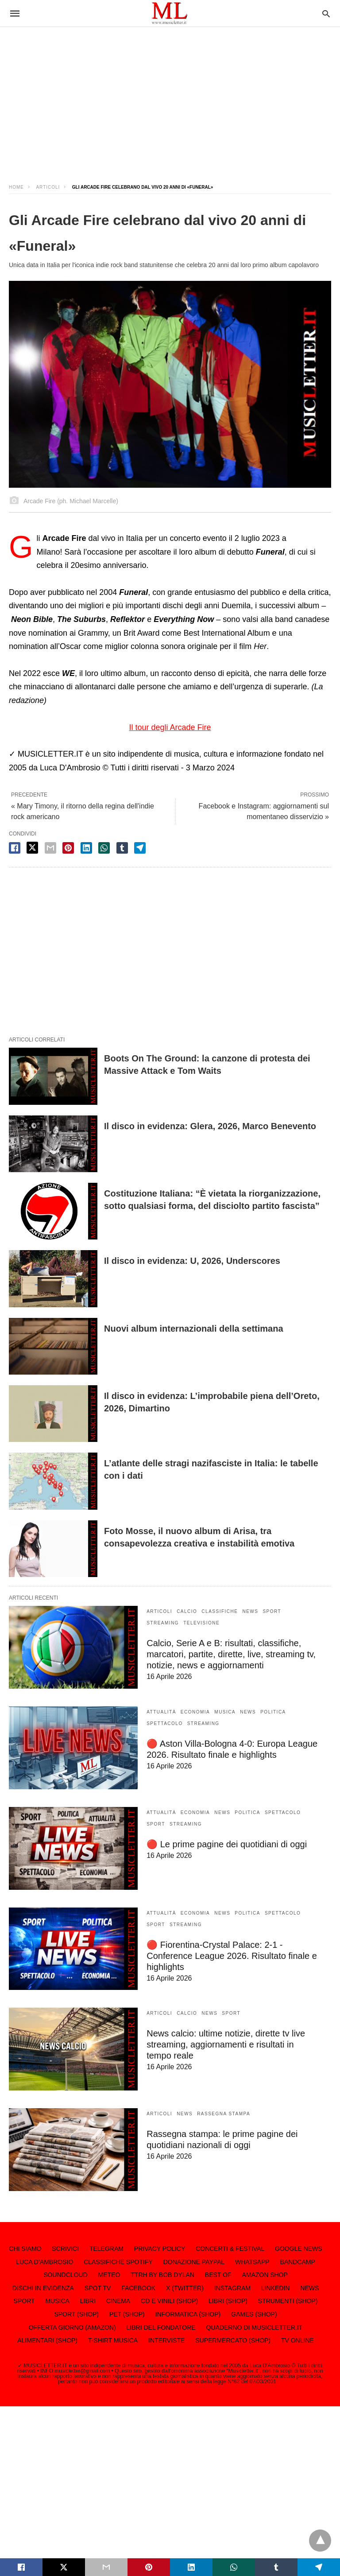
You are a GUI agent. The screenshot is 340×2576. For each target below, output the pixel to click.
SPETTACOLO (165, 1723)
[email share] (50, 848)
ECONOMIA (195, 1712)
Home (16, 187)
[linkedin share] (86, 848)
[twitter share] (32, 848)
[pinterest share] (68, 848)
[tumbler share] (122, 848)
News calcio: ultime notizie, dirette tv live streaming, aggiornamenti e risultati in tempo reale (226, 2044)
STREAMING (163, 1622)
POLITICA (273, 1712)
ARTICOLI (48, 187)
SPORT (272, 1611)
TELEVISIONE (201, 1622)
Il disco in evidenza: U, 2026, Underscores (192, 1261)
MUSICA (225, 1712)
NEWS (250, 1611)
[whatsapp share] (104, 848)
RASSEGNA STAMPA (223, 2113)
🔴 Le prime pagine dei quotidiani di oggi (227, 1844)
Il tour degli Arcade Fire (170, 727)
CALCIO (187, 1611)
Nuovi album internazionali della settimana (193, 1328)
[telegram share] (140, 848)
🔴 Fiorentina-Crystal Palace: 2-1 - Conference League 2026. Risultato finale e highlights (232, 1956)
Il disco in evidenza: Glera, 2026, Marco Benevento (210, 1126)
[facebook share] (14, 848)
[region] (170, 97)
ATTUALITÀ (161, 1712)
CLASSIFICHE (219, 1611)
